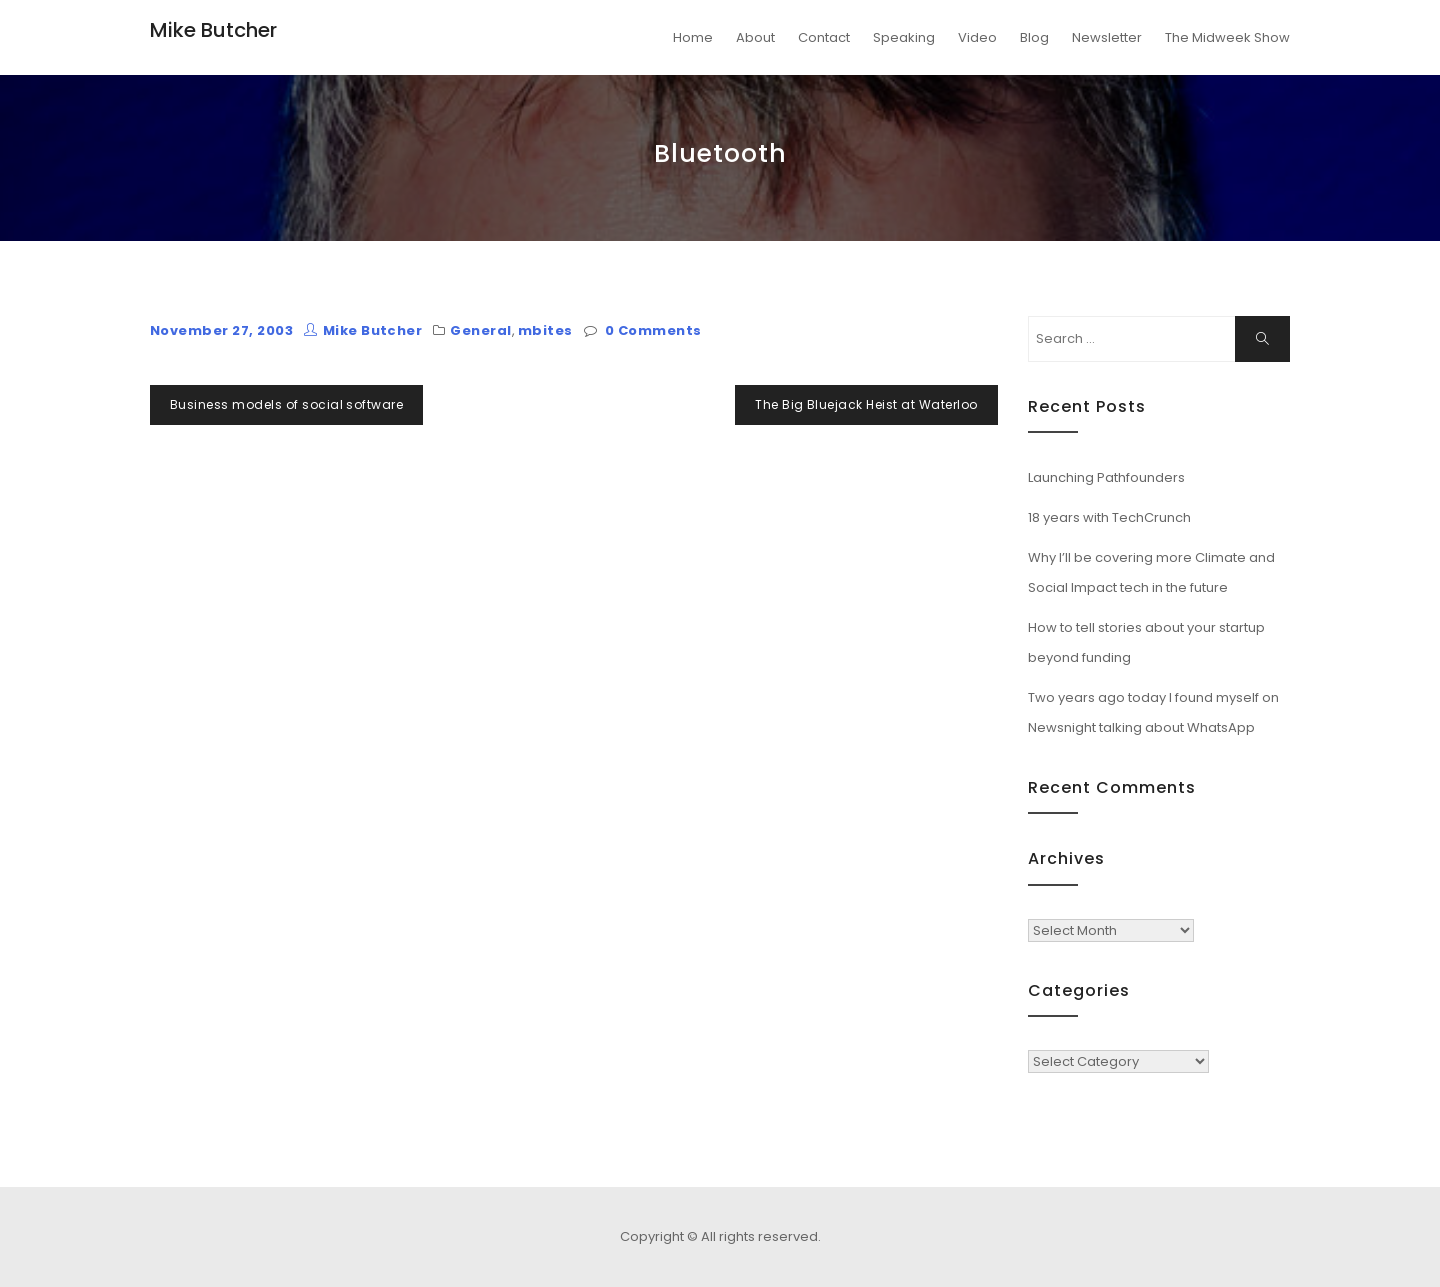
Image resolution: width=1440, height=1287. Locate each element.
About (755, 37)
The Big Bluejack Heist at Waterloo (866, 404)
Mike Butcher (213, 30)
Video (977, 37)
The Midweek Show (1227, 37)
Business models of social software (286, 404)
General (480, 330)
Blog (1034, 37)
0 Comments (653, 330)
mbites (545, 330)
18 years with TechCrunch (1109, 517)
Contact (824, 37)
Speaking (904, 37)
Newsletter (1107, 37)
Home (693, 37)
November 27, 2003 (221, 330)
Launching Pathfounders (1106, 477)
